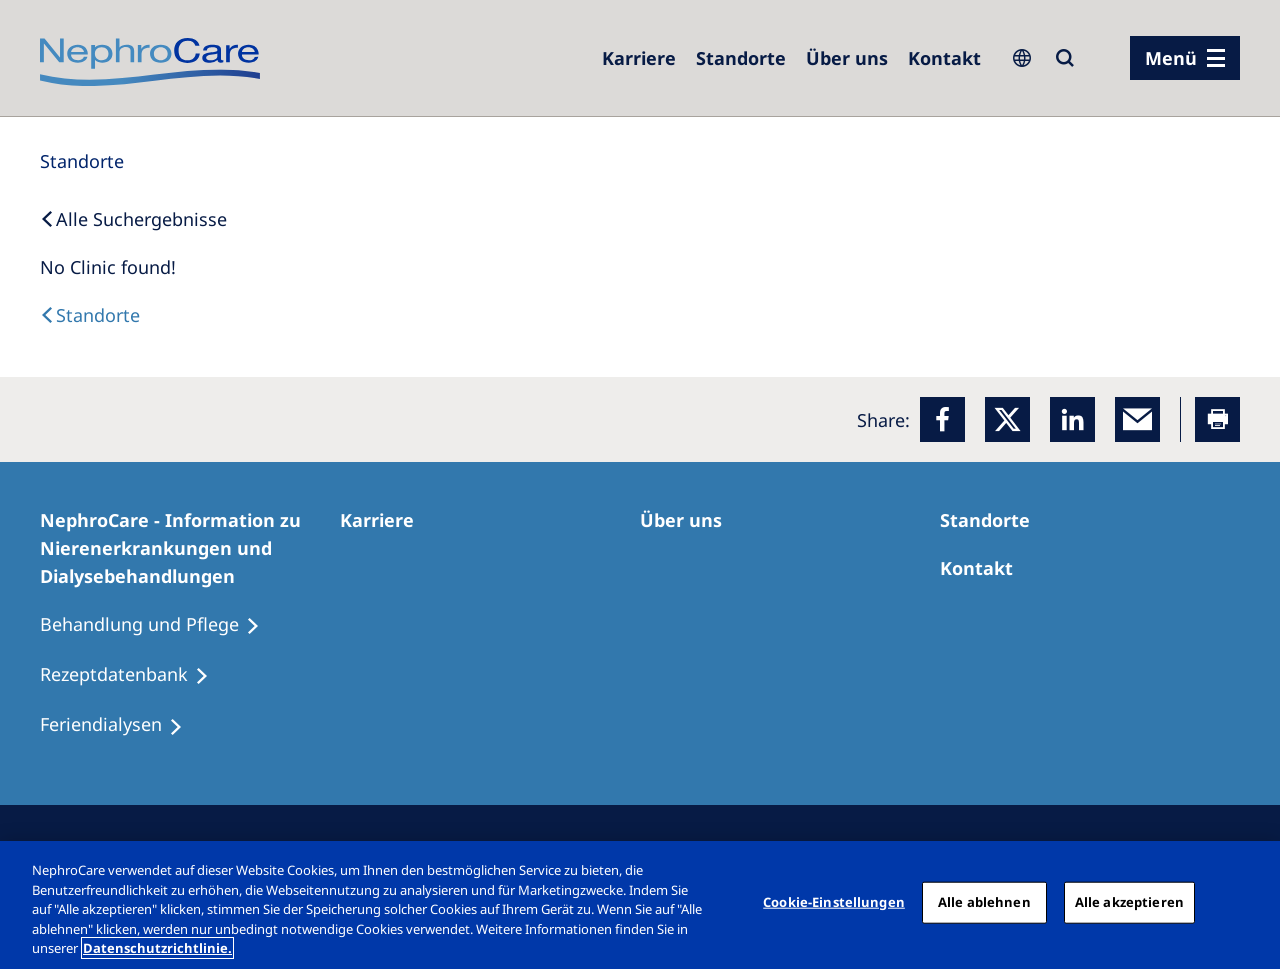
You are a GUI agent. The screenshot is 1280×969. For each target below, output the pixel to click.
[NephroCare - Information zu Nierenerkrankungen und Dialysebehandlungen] (190, 548)
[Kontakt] (944, 58)
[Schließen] (1248, 903)
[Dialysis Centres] (90, 315)
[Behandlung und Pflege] (159, 625)
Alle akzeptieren (1129, 902)
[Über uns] (847, 58)
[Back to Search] (133, 219)
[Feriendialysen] (120, 725)
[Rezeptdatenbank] (133, 675)
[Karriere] (639, 58)
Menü (1171, 58)
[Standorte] (82, 161)
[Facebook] (942, 419)
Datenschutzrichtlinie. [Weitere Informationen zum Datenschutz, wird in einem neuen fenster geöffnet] (157, 948)
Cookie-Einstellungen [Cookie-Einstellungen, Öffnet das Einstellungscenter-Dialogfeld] (834, 902)
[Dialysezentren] (741, 58)
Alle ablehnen (984, 902)
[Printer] (1217, 419)
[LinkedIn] (1072, 419)
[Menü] (1185, 58)
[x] (1007, 419)
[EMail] (1137, 419)
